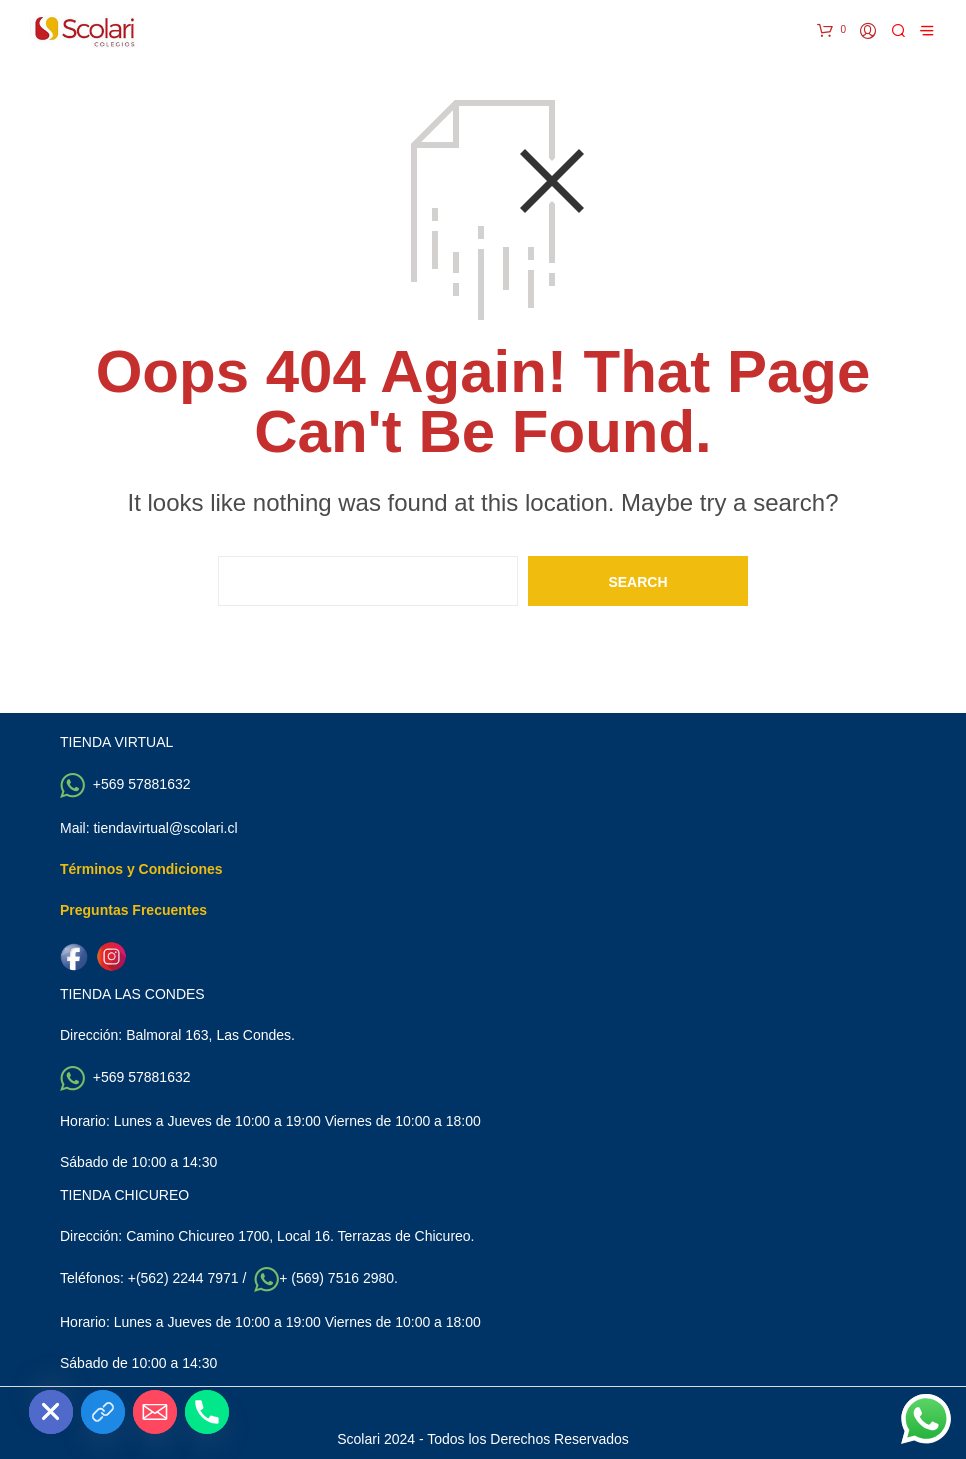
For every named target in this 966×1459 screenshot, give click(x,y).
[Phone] (207, 1412)
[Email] (155, 1412)
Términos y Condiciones (141, 869)
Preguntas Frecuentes (133, 910)
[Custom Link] (103, 1412)
